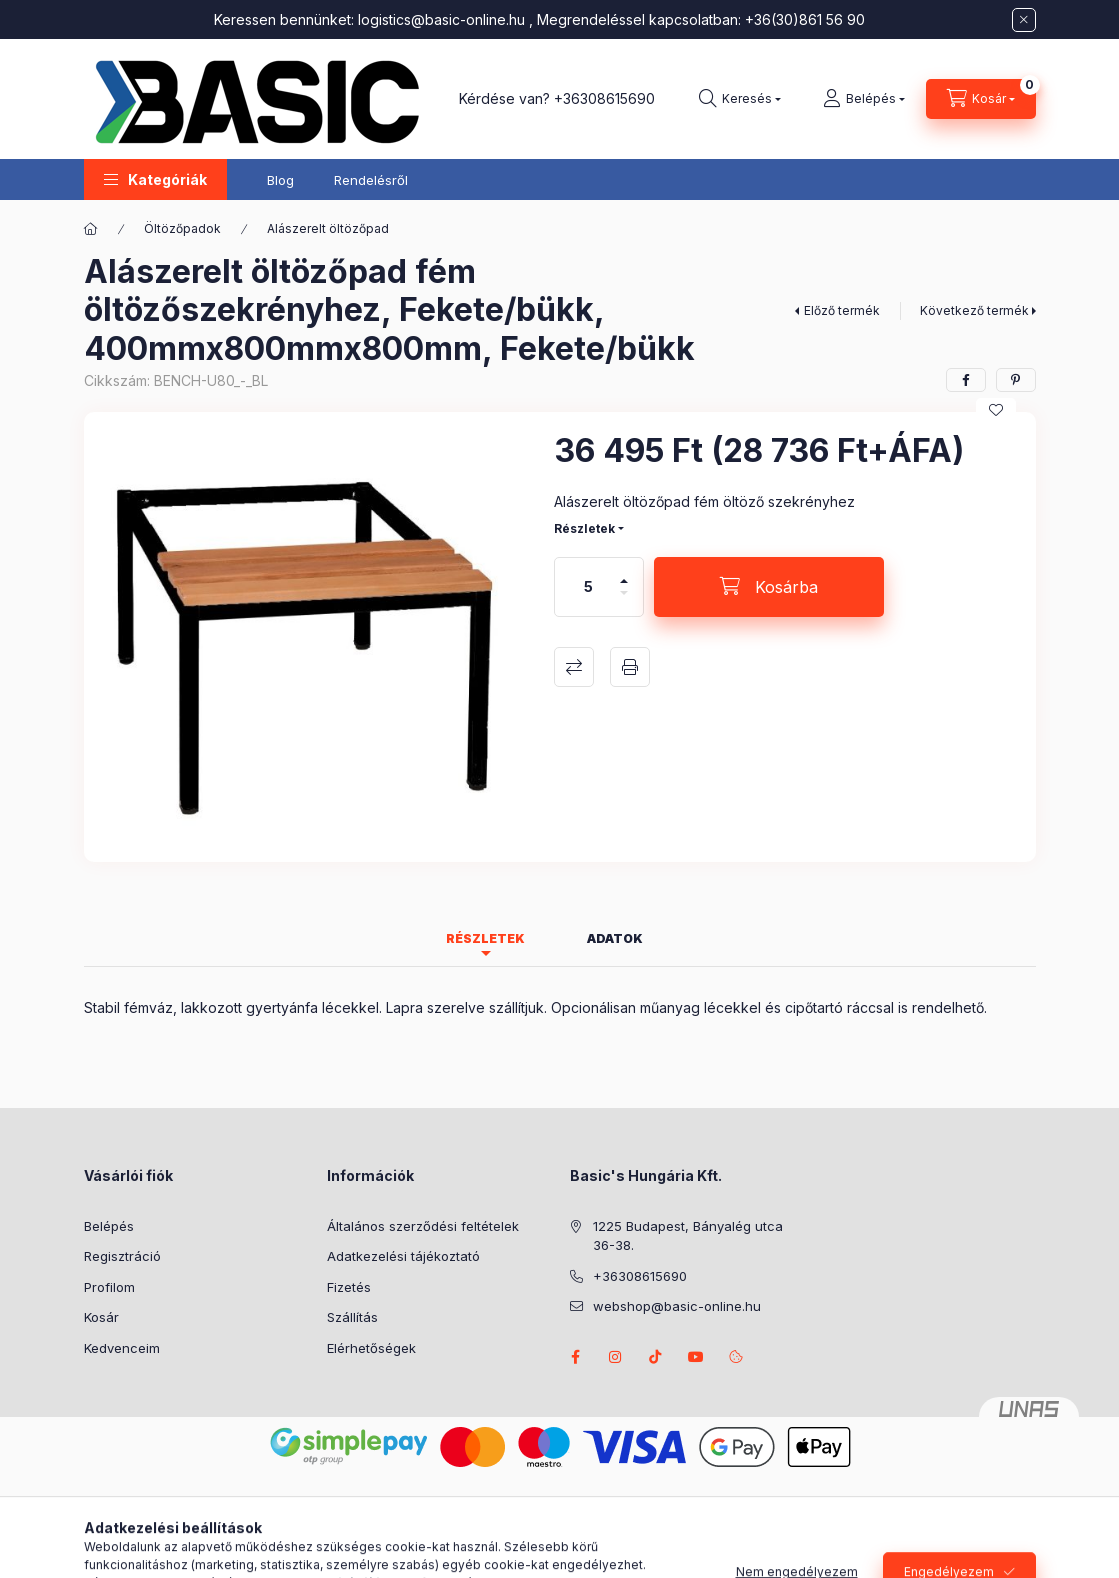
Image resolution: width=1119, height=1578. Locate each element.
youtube (696, 1357)
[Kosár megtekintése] (981, 99)
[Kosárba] (769, 587)
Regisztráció (122, 1256)
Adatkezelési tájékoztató (403, 1256)
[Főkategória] (91, 229)
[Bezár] (1024, 20)
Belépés (109, 1226)
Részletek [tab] (485, 938)
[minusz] (624, 601)
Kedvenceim (122, 1348)
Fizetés (349, 1287)
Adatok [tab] (615, 938)
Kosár (101, 1317)
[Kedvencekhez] (996, 410)
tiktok (656, 1357)
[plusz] (624, 572)
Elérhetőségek (371, 1348)
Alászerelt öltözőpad (328, 228)
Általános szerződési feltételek (423, 1226)
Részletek (584, 528)
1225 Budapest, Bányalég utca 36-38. (688, 1236)
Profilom (109, 1287)
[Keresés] (740, 99)
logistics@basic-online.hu (441, 19)
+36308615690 (604, 98)
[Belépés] (864, 99)
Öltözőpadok (182, 228)
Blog (280, 180)
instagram (616, 1357)
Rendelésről (371, 180)
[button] (155, 179)
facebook (576, 1357)
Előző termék (842, 310)
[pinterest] (1016, 380)
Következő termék (974, 310)
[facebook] (966, 380)
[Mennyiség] (588, 587)
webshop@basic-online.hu (677, 1306)
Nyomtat (630, 667)
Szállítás (352, 1317)
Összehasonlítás (574, 667)
